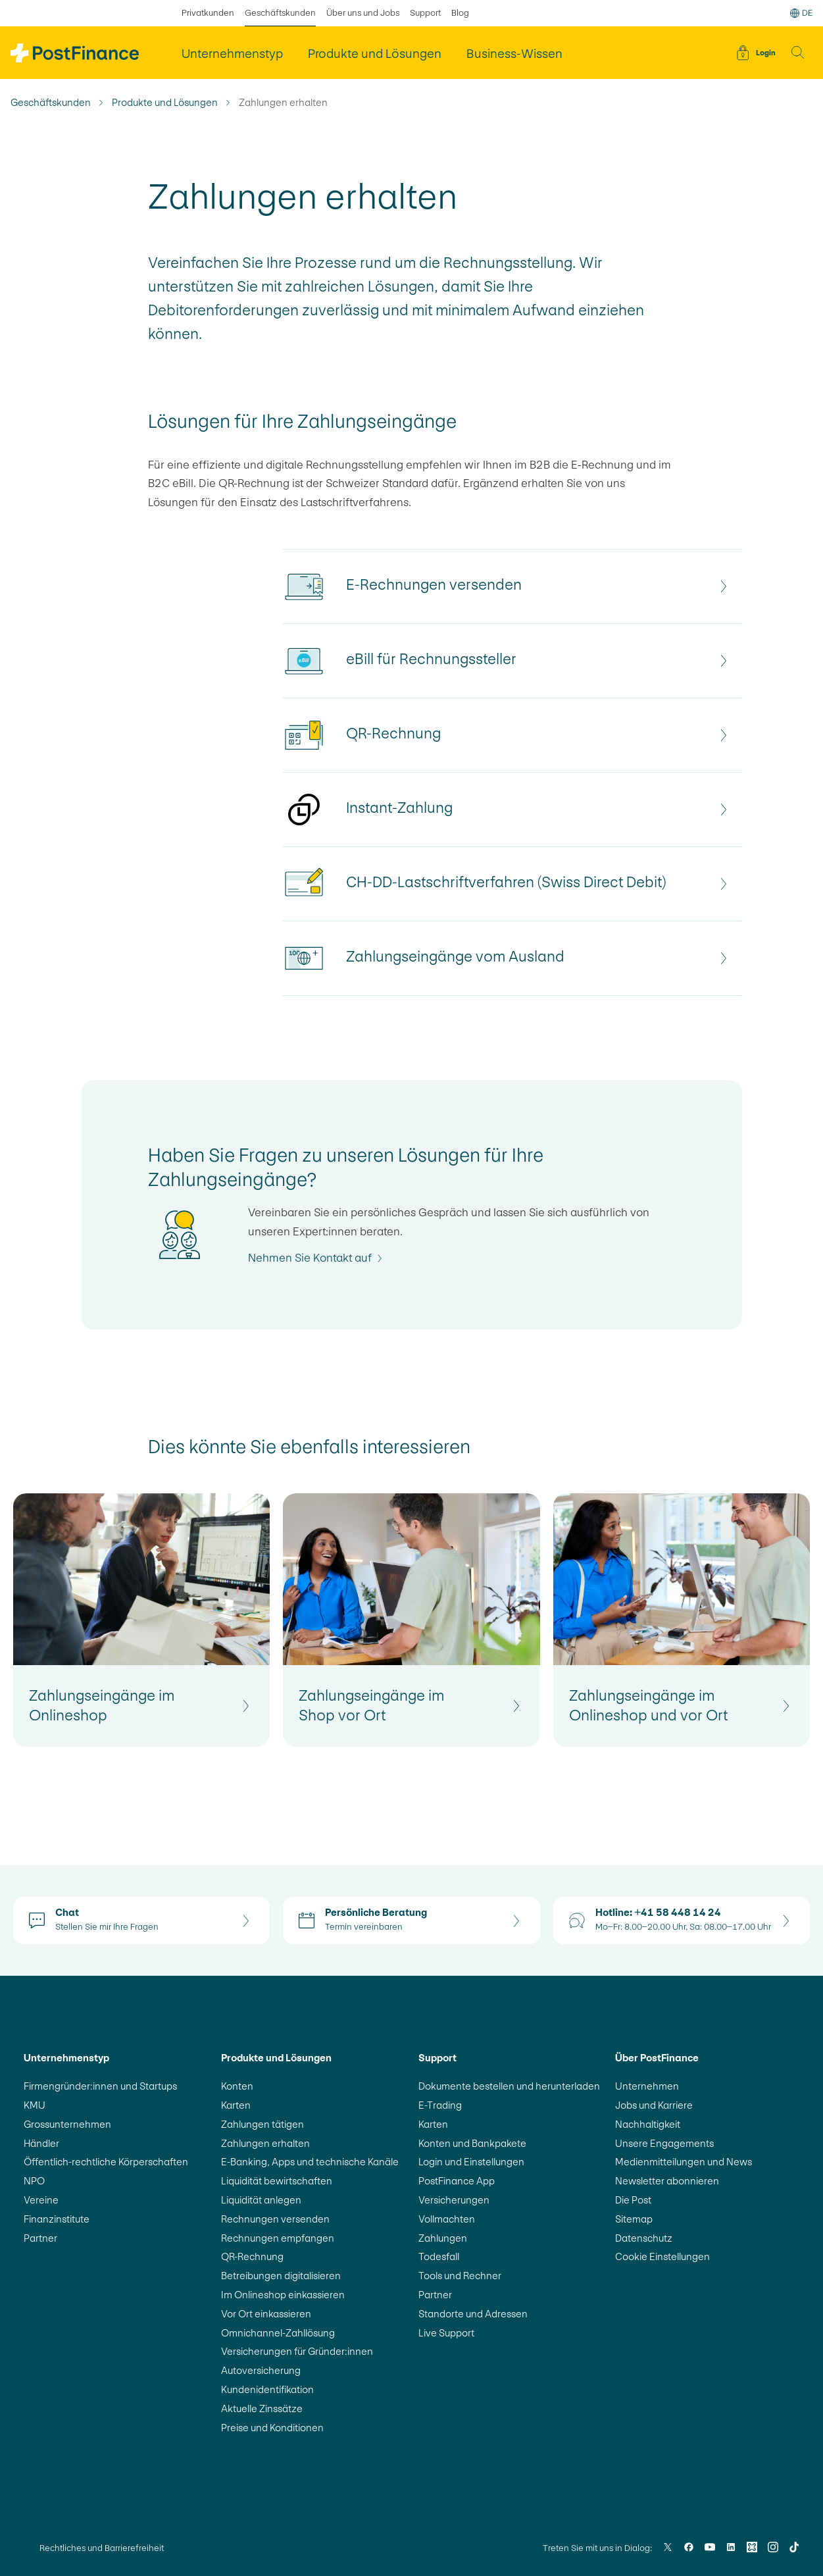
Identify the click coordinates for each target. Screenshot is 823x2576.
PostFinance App (456, 2181)
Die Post (633, 2200)
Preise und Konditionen (272, 2427)
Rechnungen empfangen (277, 2238)
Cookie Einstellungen (662, 2256)
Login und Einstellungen (471, 2161)
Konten (237, 2086)
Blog (460, 12)
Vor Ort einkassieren (266, 2313)
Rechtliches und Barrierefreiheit (101, 2548)
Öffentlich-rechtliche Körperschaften (106, 2161)
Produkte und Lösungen (165, 102)
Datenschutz (643, 2238)
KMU (34, 2105)
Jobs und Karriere (654, 2105)
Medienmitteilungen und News (683, 2161)
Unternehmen (647, 2086)
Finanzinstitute (56, 2219)
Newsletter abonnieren (667, 2181)
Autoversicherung (261, 2370)
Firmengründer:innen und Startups (100, 2086)
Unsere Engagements (664, 2143)
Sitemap (634, 2219)
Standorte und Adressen (473, 2313)
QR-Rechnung (252, 2256)
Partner (40, 2238)
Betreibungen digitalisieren (281, 2275)
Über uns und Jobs (362, 12)
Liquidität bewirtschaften (276, 2181)
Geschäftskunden (51, 102)
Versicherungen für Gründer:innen (297, 2351)
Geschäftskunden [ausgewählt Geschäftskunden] (280, 12)
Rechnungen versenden (275, 2219)
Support (425, 12)
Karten (236, 2105)
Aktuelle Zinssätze (262, 2408)
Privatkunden (208, 12)
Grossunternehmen (67, 2124)
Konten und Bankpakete (472, 2143)
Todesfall (438, 2256)
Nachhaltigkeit (647, 2124)
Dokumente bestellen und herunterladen (509, 2086)
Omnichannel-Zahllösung (278, 2333)
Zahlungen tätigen (262, 2124)
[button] (798, 52)
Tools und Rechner (459, 2275)
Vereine (41, 2200)
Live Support (446, 2333)
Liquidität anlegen (261, 2200)
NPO (34, 2181)
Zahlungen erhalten (265, 2143)
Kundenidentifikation (267, 2389)
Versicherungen (453, 2200)
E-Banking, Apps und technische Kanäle (310, 2161)
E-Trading (440, 2105)
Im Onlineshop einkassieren (283, 2294)
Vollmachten (446, 2219)
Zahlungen (442, 2238)
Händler (41, 2143)
